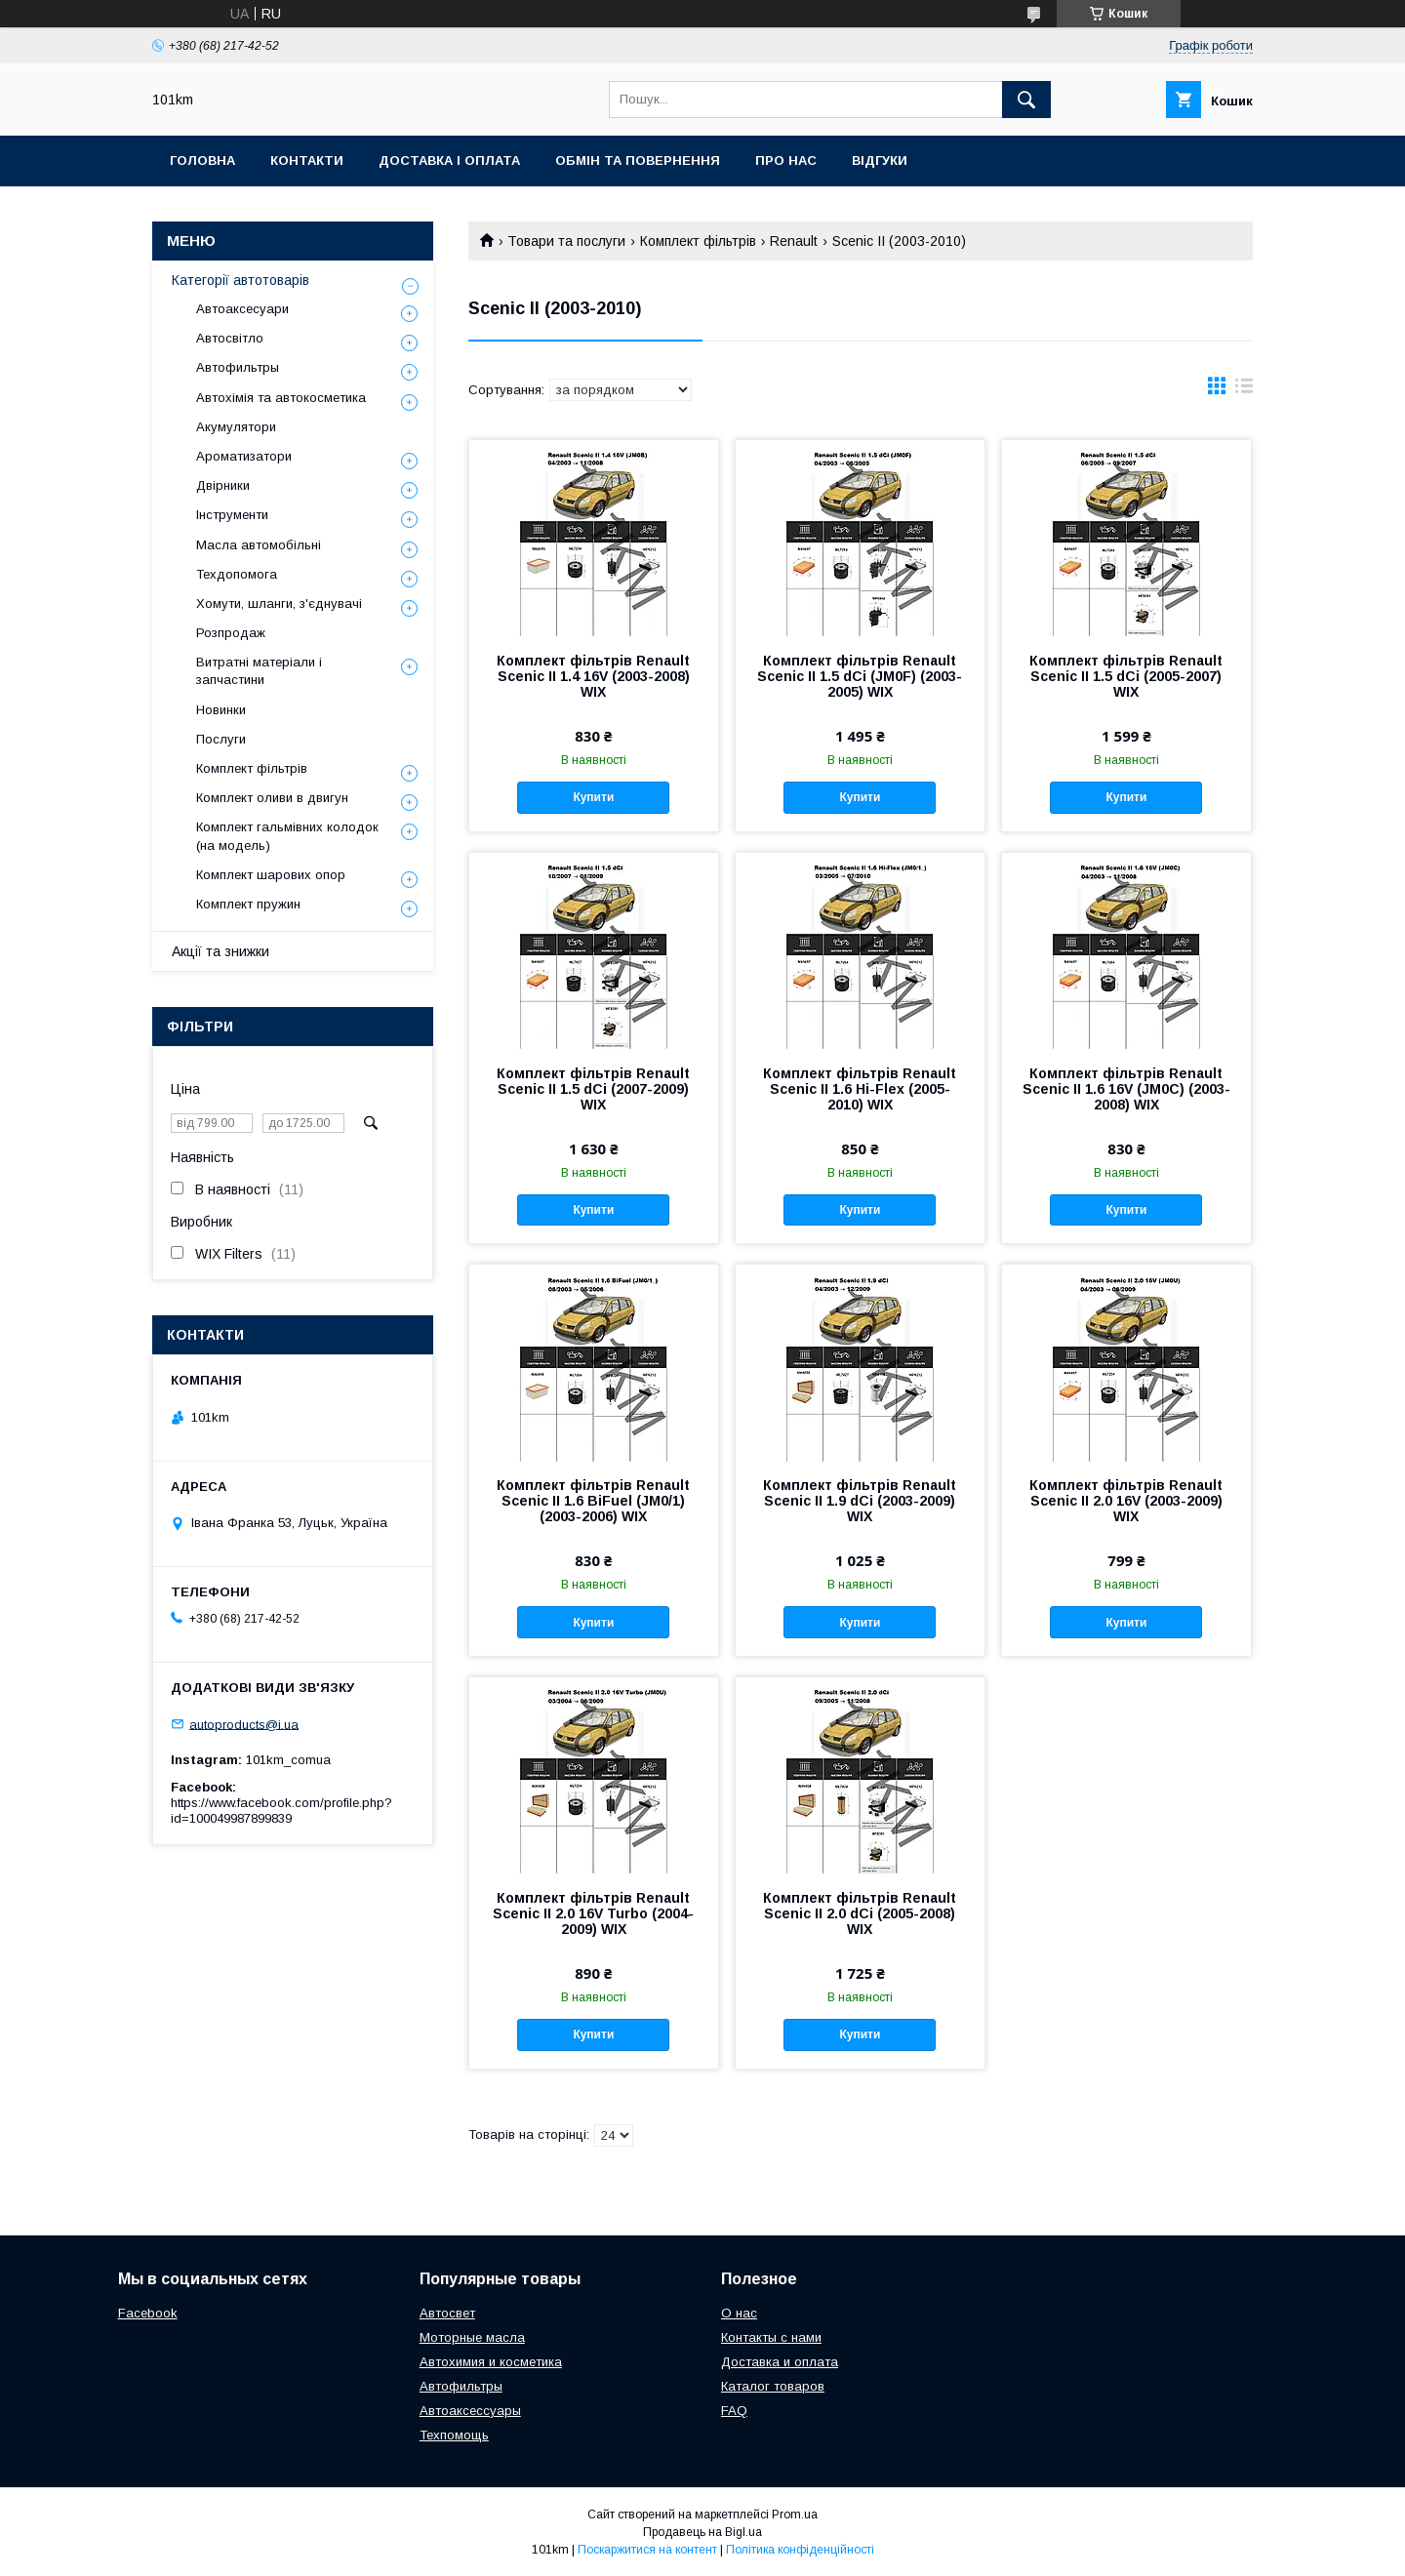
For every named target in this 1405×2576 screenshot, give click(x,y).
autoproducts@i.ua (244, 1723)
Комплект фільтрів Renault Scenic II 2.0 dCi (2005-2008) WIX (859, 1913)
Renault (794, 241)
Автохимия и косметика (491, 2362)
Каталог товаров (772, 2386)
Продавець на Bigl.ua (702, 2532)
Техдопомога (236, 574)
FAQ (734, 2410)
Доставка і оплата (449, 160)
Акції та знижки (220, 951)
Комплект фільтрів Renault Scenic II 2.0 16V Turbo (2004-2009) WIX (593, 1913)
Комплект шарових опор (270, 874)
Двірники (223, 485)
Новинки (221, 710)
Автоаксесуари (242, 309)
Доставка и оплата (779, 2362)
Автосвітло (229, 338)
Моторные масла (472, 2337)
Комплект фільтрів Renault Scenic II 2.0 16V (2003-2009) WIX (1126, 1500)
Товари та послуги (566, 241)
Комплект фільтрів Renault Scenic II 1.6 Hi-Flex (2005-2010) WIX (859, 1089)
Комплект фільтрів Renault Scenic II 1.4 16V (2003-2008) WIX (593, 676)
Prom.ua (795, 2514)
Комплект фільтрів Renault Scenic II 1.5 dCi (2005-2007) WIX (1126, 676)
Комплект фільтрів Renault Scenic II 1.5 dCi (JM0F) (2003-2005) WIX (859, 676)
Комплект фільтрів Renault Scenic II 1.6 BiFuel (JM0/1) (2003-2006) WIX (593, 1500)
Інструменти (232, 514)
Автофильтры (237, 367)
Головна (202, 160)
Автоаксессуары (470, 2410)
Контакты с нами (771, 2337)
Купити (593, 797)
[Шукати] (1026, 99)
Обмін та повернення (637, 160)
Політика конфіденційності (800, 2549)
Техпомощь (454, 2435)
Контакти (306, 160)
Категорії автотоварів (240, 280)
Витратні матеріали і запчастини (259, 671)
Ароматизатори (244, 456)
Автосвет (447, 2313)
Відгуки (879, 160)
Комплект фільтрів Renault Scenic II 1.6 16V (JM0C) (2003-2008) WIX (1126, 1089)
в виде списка (1244, 390)
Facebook (148, 2313)
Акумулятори (236, 427)
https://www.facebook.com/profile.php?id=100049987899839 (281, 1810)
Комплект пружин (248, 904)
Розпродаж (230, 632)
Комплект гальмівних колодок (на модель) (287, 836)
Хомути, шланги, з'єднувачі (279, 603)
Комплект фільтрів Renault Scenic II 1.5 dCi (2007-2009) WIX (593, 1089)
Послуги (221, 739)
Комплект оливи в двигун (272, 797)
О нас (739, 2313)
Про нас (786, 160)
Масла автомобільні (258, 545)
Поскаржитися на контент (647, 2549)
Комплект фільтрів (698, 241)
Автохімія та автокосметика (281, 397)
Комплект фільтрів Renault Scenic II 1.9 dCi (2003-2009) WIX (859, 1500)
